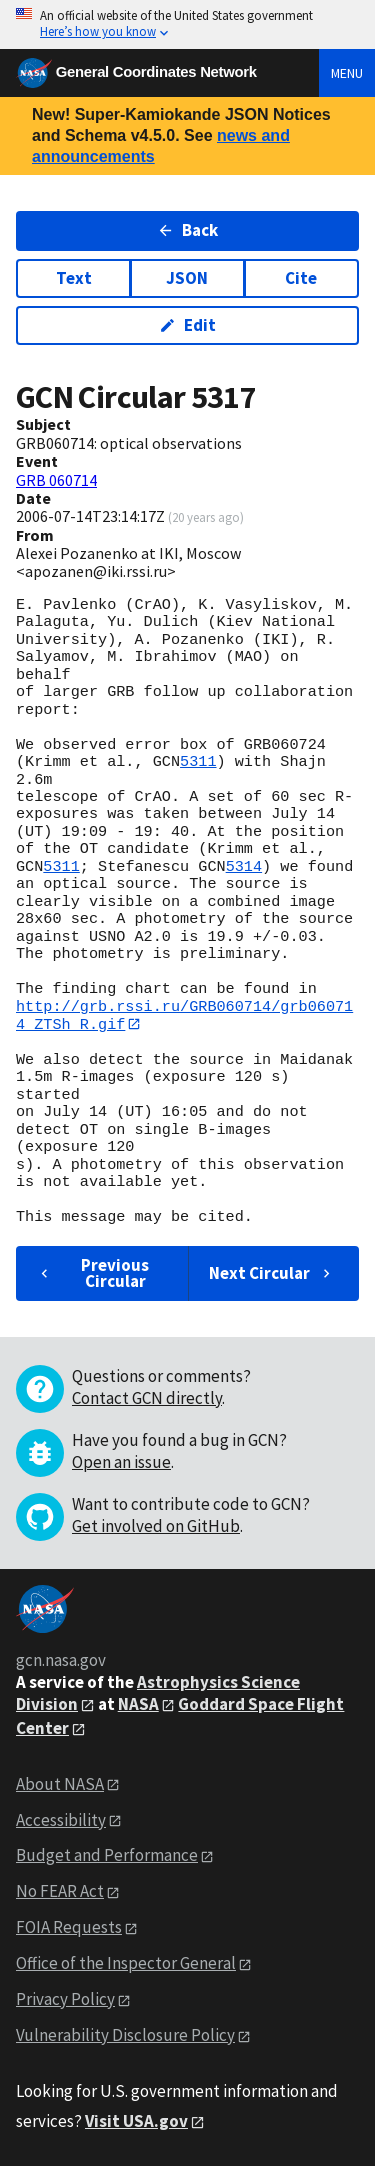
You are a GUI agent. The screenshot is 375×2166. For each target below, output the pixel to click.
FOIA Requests (69, 1928)
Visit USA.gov (136, 2121)
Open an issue (121, 1462)
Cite (301, 278)
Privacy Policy (65, 1999)
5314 (244, 867)
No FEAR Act (60, 1892)
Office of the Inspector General (126, 1964)
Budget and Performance (107, 1856)
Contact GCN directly (147, 1398)
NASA (138, 1704)
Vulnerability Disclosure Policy (125, 2035)
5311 (198, 762)
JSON (187, 278)
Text (74, 278)
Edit (187, 325)
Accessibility (61, 1820)
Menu (347, 73)
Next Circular (272, 1274)
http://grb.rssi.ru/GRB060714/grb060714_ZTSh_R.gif (184, 1015)
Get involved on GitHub (156, 1526)
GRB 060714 (56, 480)
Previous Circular (92, 1273)
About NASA (60, 1784)
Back (187, 230)
